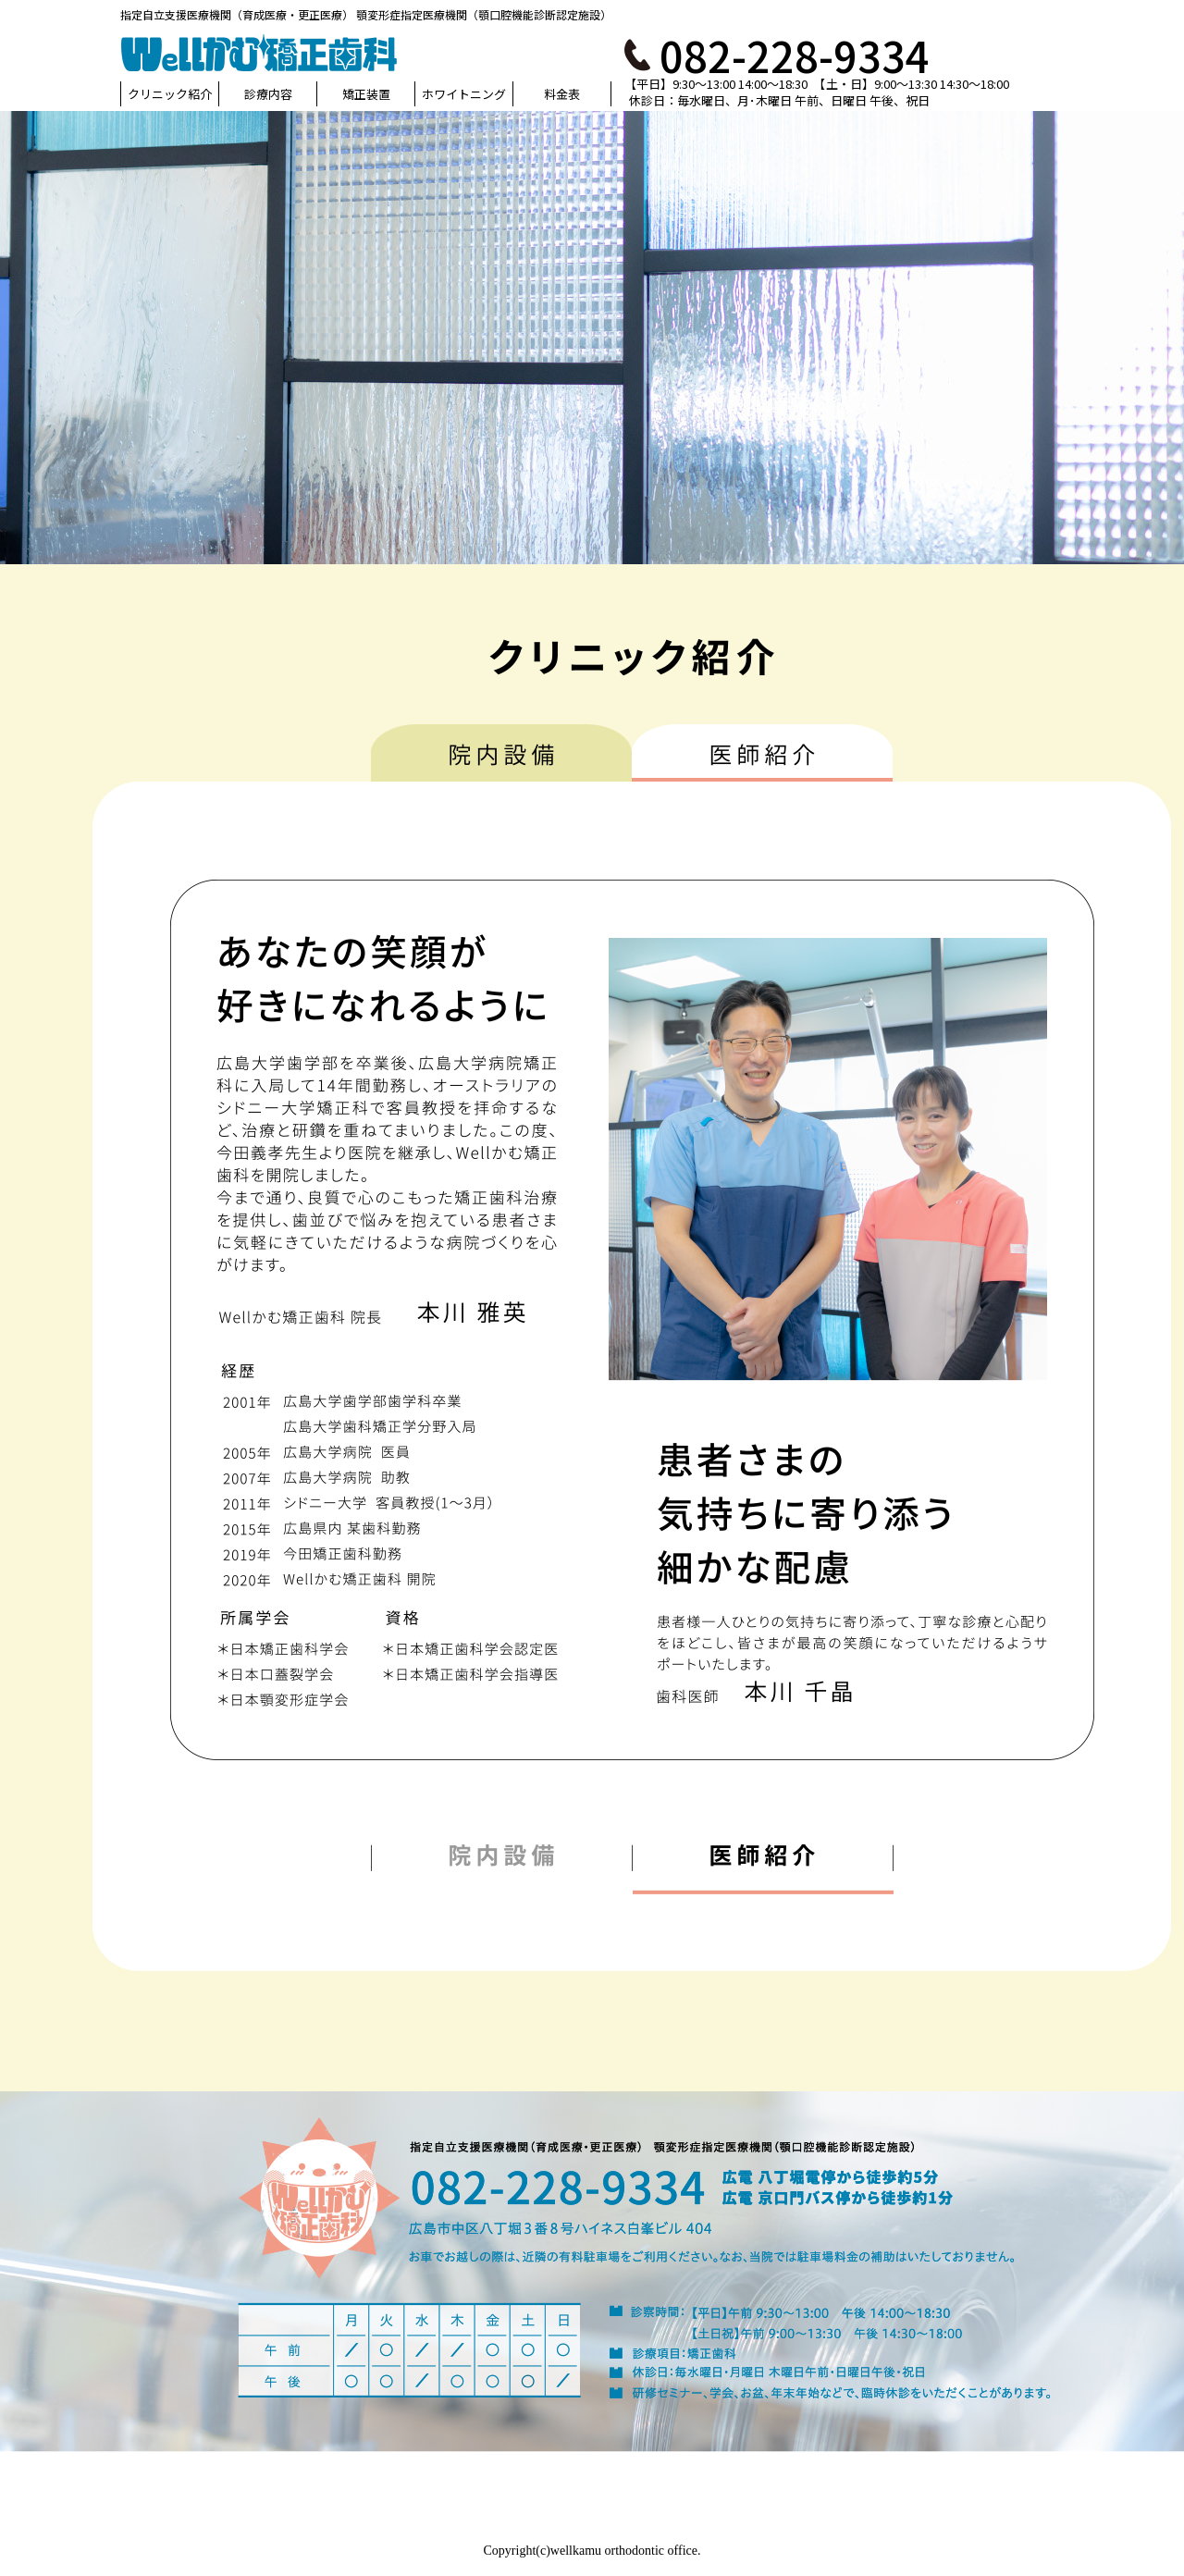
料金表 (562, 94)
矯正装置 (366, 94)
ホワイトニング (464, 94)
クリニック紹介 (170, 94)
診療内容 (268, 94)
